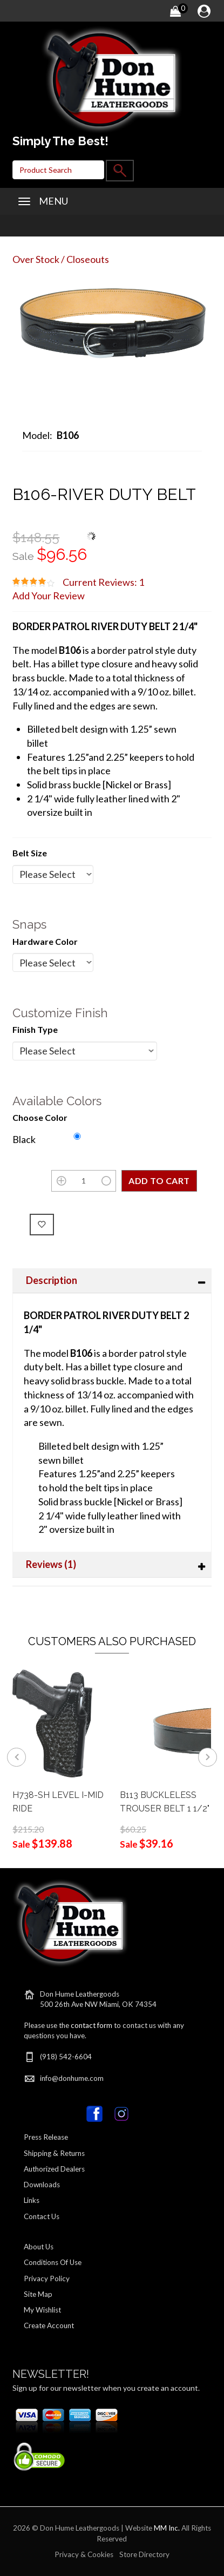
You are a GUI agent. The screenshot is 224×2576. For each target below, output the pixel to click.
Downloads (42, 2184)
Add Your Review (48, 595)
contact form (91, 2025)
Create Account (49, 2325)
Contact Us (41, 2216)
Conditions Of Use (53, 2262)
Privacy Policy (47, 2278)
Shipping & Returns (54, 2153)
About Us (38, 2246)
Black (24, 1139)
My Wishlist (42, 2309)
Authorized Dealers (54, 2169)
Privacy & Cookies (84, 2554)
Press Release (46, 2137)
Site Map (38, 2294)
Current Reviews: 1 (103, 582)
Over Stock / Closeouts (60, 259)
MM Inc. (167, 2528)
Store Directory (144, 2554)
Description (51, 1280)
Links (31, 2200)
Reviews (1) (51, 1564)
